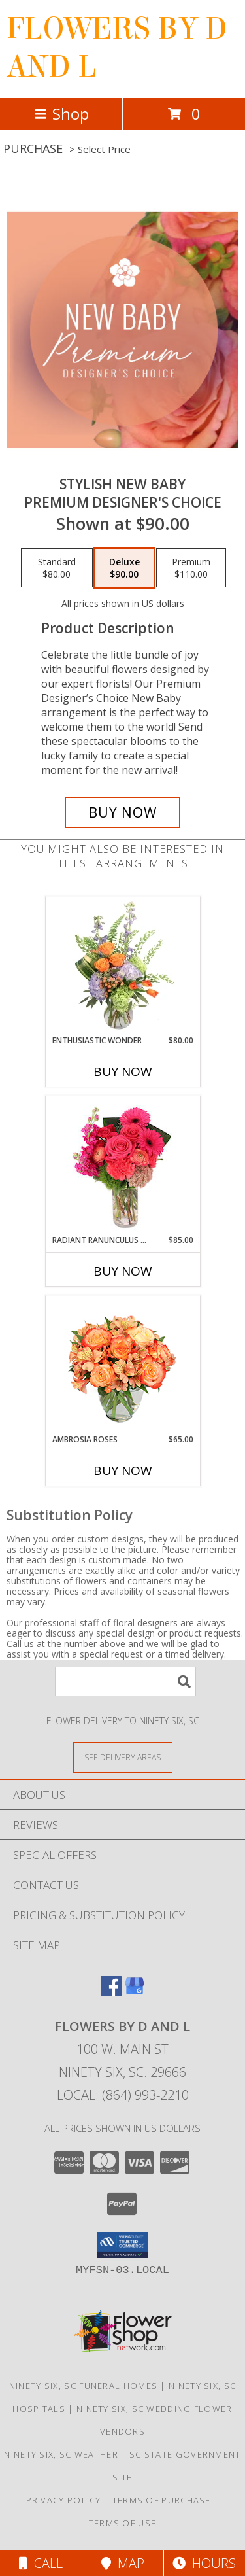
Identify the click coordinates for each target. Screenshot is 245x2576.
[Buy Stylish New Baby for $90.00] (123, 812)
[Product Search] (125, 1681)
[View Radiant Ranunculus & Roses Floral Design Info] (122, 1166)
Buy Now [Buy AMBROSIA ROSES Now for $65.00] (122, 1470)
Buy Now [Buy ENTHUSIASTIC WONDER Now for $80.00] (122, 1071)
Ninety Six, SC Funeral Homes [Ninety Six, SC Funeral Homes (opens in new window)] (83, 2386)
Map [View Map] (122, 2563)
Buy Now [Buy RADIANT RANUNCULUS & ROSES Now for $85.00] (122, 1270)
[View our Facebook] (111, 1992)
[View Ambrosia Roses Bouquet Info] (122, 1364)
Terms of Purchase (161, 2500)
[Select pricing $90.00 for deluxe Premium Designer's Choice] (124, 568)
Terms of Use (123, 2523)
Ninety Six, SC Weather (61, 2454)
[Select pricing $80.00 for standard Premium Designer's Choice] (57, 568)
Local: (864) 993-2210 (123, 2095)
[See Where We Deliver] (122, 1756)
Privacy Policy (63, 2500)
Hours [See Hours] (204, 2563)
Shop (61, 113)
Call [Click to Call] (41, 2563)
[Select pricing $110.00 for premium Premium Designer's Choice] (191, 568)
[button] (122, 2245)
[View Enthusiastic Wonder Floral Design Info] (122, 966)
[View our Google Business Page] (134, 1992)
